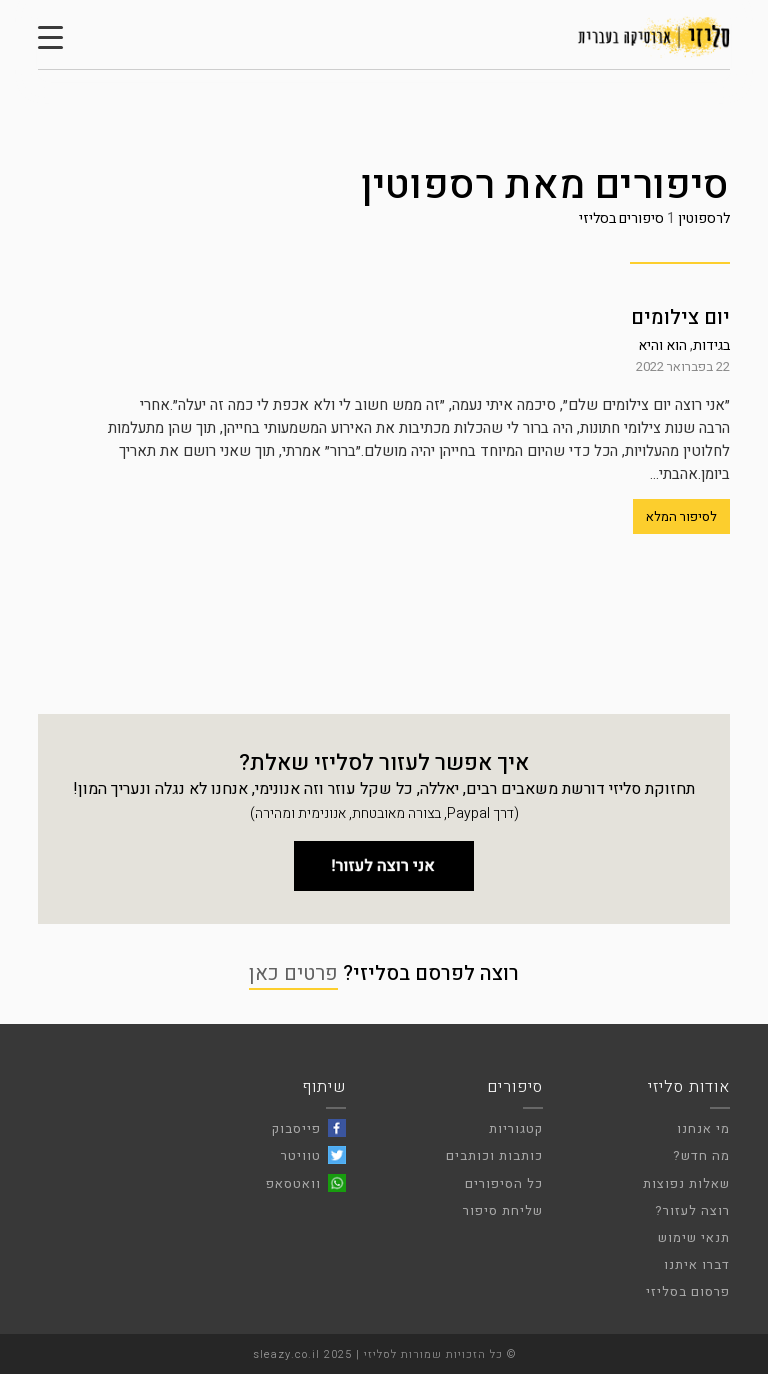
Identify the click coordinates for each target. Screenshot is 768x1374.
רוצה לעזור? (692, 1210)
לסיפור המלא (681, 516)
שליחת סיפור (503, 1210)
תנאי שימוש (694, 1237)
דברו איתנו (697, 1264)
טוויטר (301, 1155)
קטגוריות (516, 1128)
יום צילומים (680, 317)
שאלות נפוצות (686, 1183)
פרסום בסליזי (688, 1291)
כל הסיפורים (504, 1183)
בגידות (711, 345)
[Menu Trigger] (51, 37)
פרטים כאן (293, 973)
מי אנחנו (703, 1128)
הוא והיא (662, 345)
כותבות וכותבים (494, 1155)
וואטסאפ (293, 1183)
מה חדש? (701, 1155)
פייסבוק (296, 1128)
